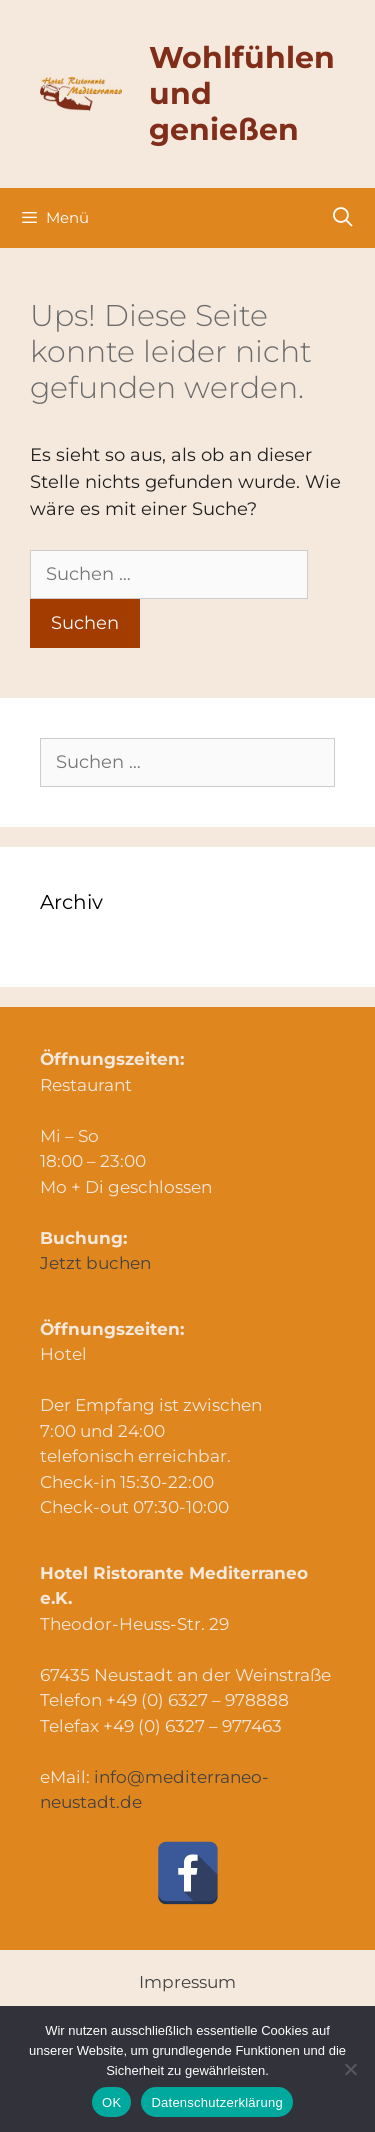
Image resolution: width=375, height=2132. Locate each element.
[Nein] (350, 2069)
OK (111, 2102)
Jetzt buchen (95, 1263)
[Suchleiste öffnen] (343, 218)
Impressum (187, 1982)
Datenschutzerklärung (216, 2102)
